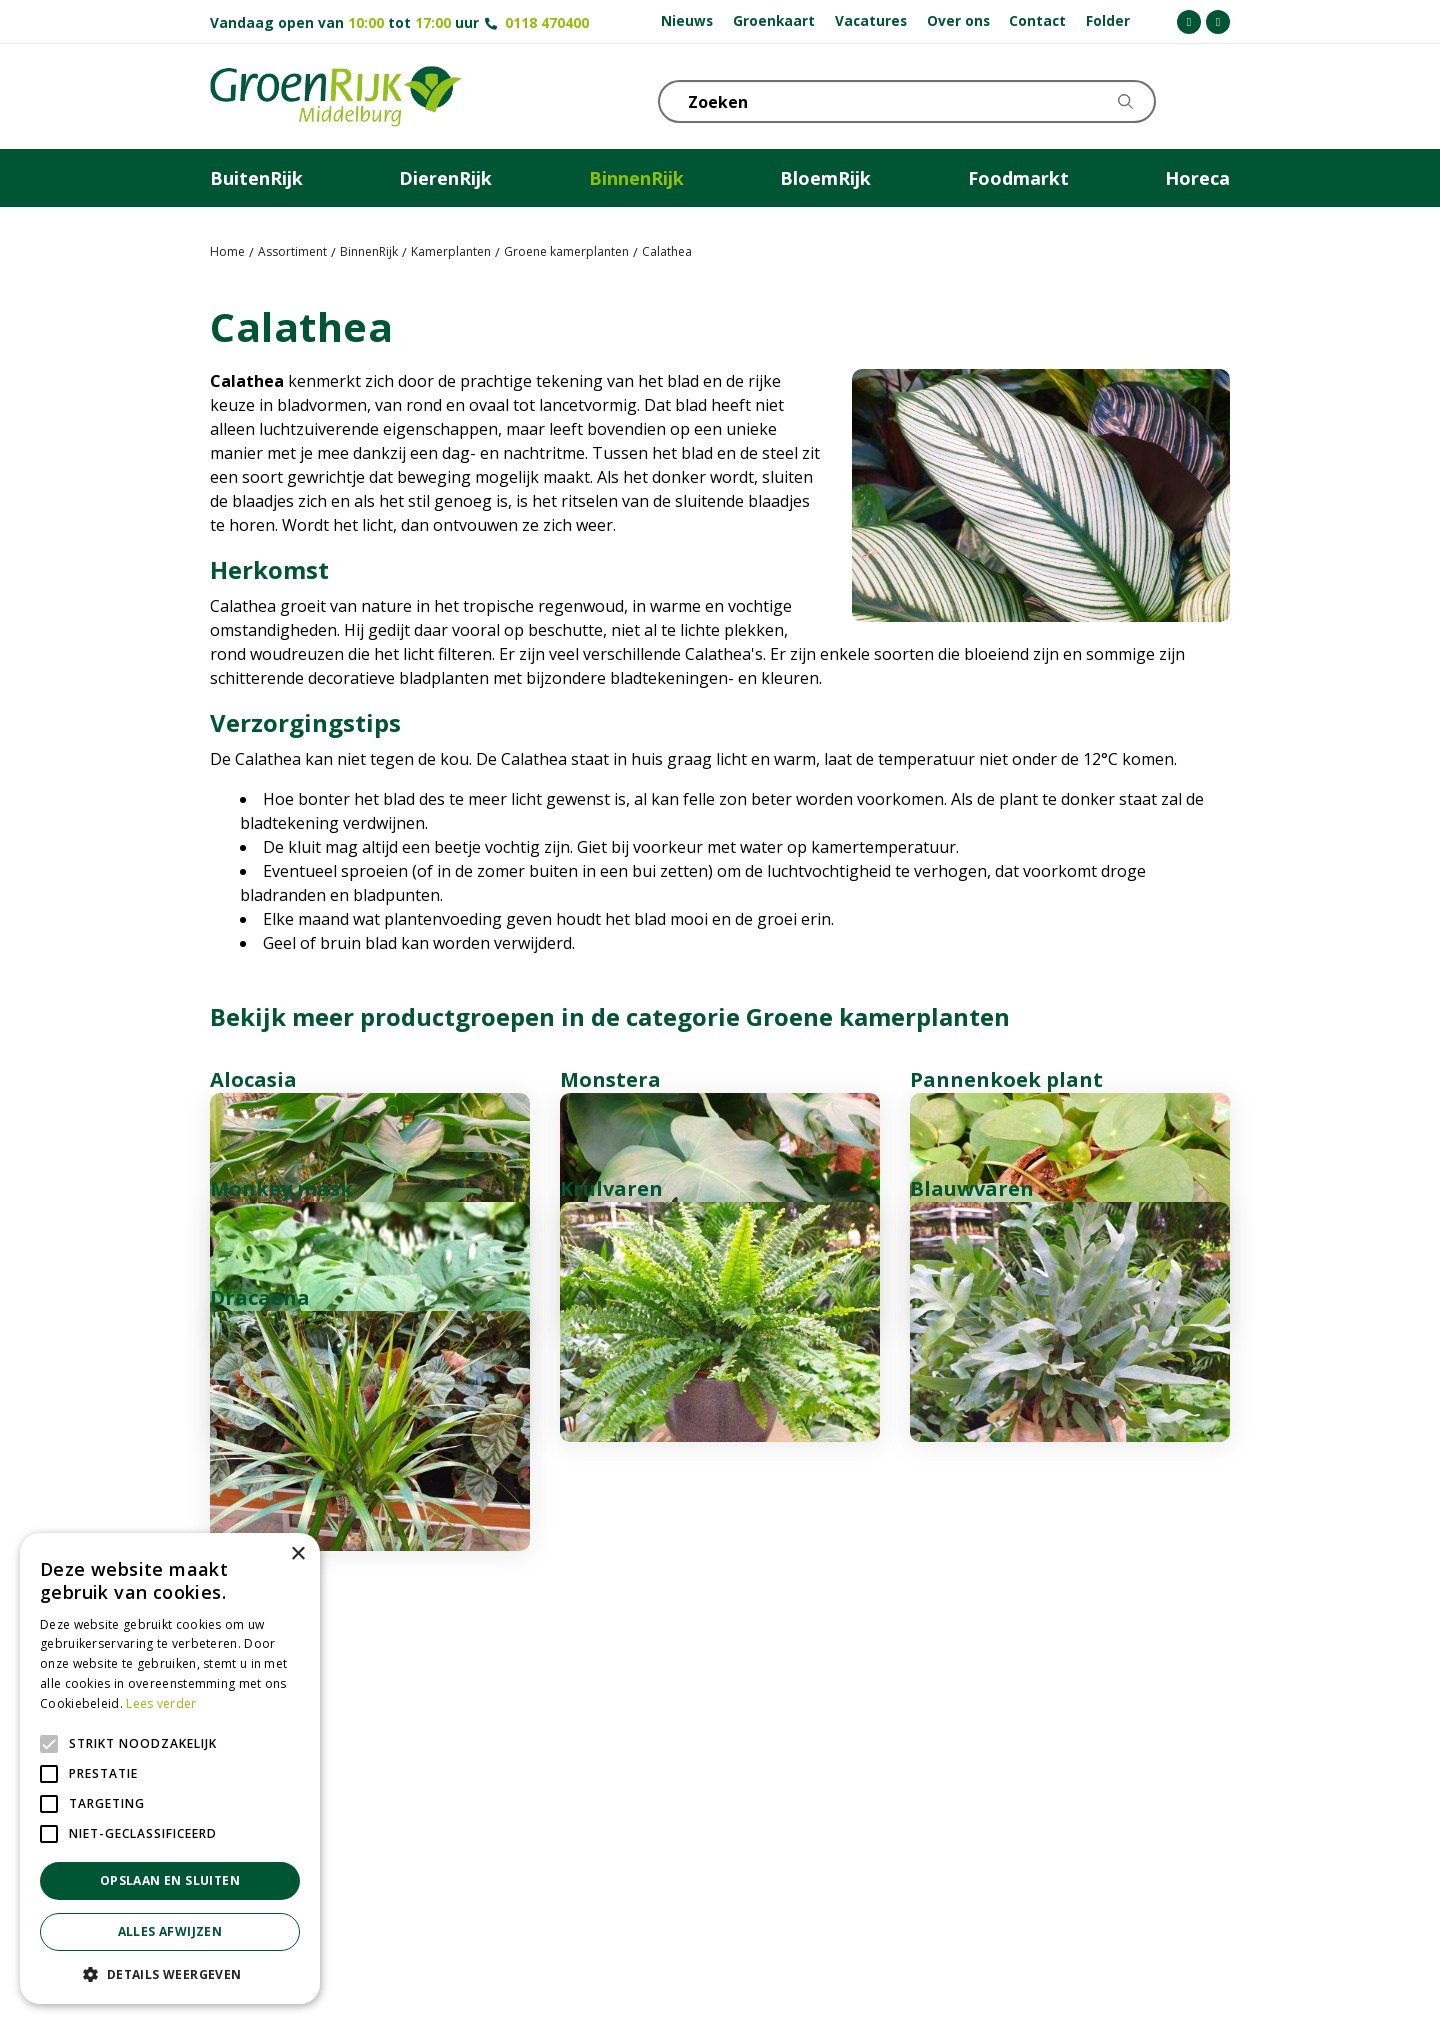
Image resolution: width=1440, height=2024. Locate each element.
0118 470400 (547, 22)
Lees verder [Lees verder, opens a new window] (161, 1703)
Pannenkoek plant (1006, 1079)
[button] (170, 1974)
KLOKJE (1165, 100)
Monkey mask (281, 1385)
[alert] (170, 1768)
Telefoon (1214, 100)
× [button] (297, 1554)
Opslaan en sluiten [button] (170, 1880)
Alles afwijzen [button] (170, 1931)
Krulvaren (611, 1385)
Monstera (610, 1079)
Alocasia (253, 1079)
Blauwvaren (972, 1385)
